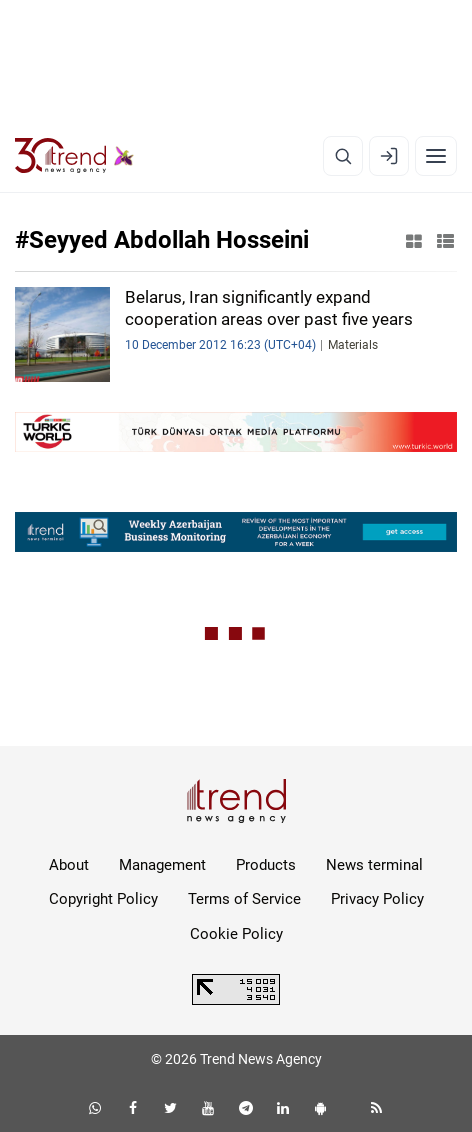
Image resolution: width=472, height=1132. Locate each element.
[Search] (343, 156)
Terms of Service (244, 899)
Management (162, 865)
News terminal (374, 865)
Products (266, 865)
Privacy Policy (377, 899)
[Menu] (436, 156)
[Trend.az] (74, 156)
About (69, 865)
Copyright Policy (103, 899)
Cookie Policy (236, 934)
